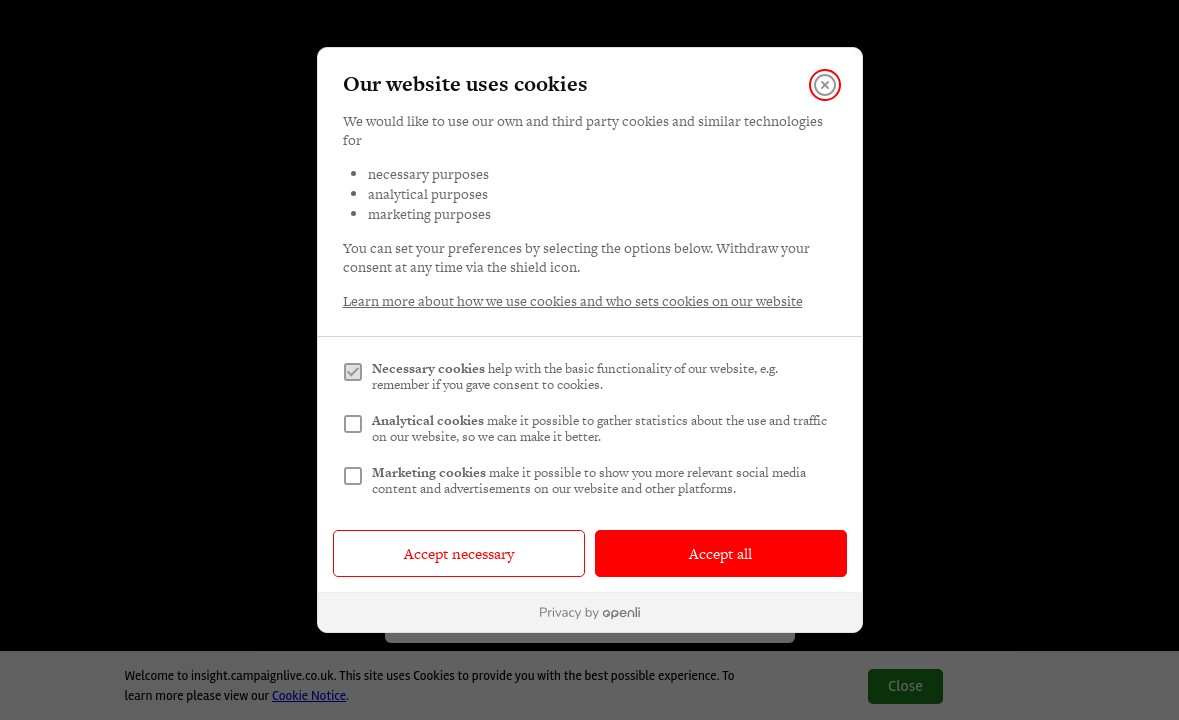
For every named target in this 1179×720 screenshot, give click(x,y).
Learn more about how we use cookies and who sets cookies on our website (573, 301)
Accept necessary (459, 553)
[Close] (825, 85)
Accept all (720, 553)
